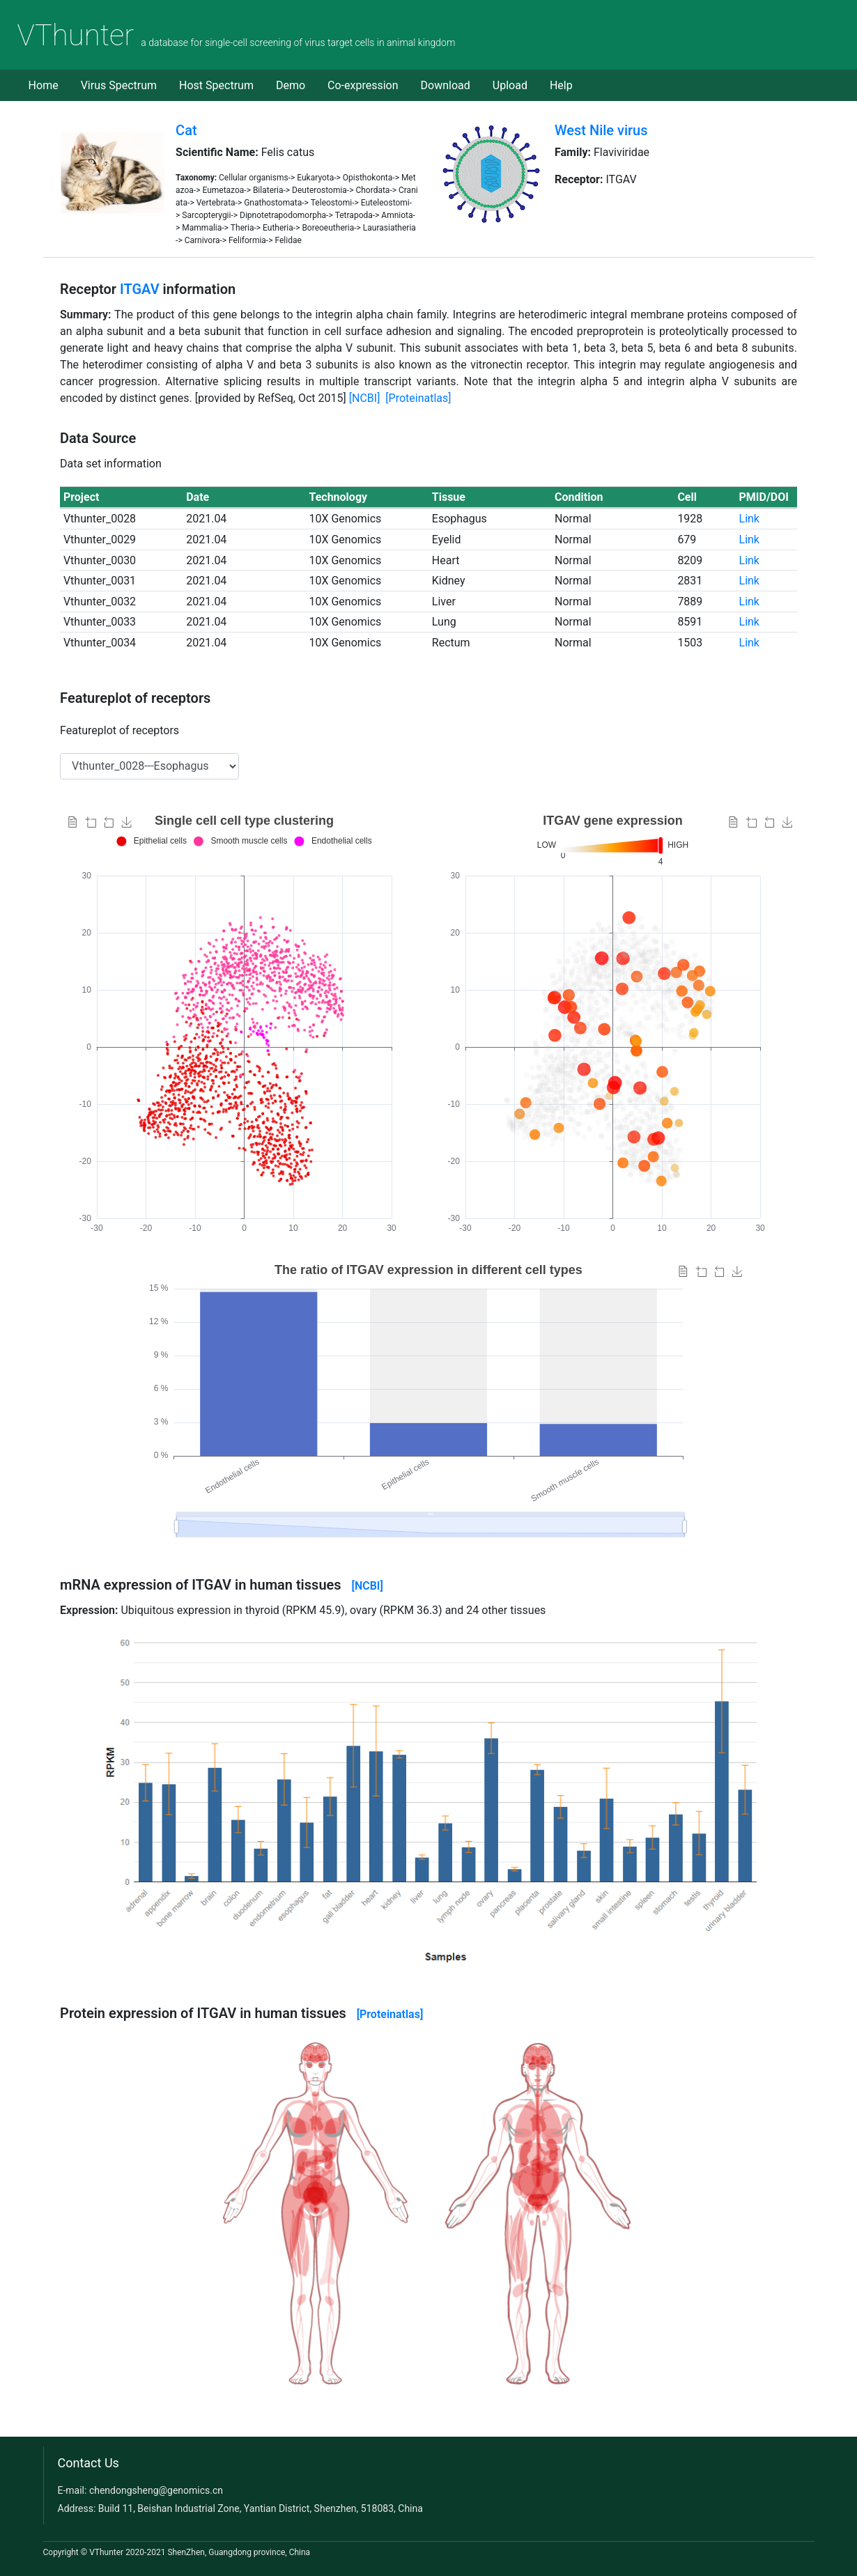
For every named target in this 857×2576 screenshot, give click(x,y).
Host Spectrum (216, 85)
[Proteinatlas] (418, 398)
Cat (186, 130)
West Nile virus (601, 130)
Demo (290, 85)
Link (749, 518)
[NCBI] (364, 398)
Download (445, 85)
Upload (510, 85)
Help (561, 85)
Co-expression (363, 85)
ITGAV (140, 289)
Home (44, 85)
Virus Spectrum (119, 85)
